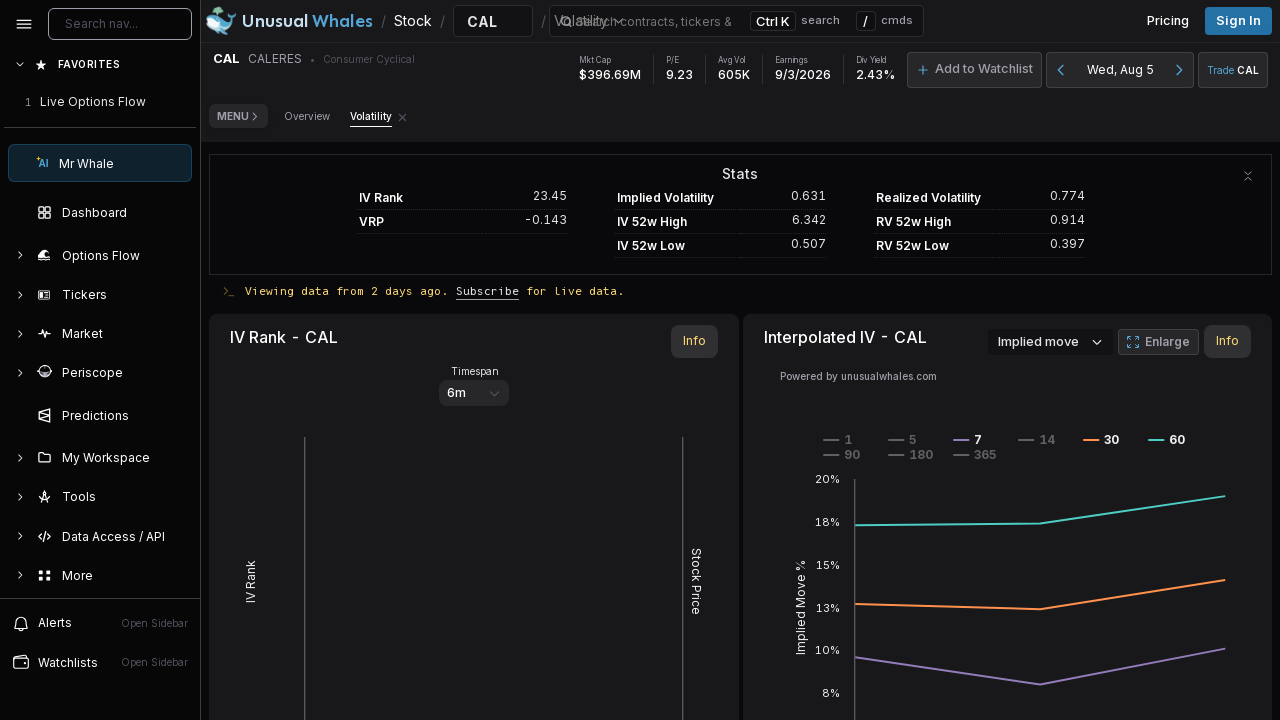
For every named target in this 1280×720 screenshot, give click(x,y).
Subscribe (487, 290)
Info (694, 340)
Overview (307, 116)
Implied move (1050, 341)
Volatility (371, 116)
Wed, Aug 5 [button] (1120, 69)
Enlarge (1158, 341)
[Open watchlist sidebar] (100, 662)
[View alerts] (100, 623)
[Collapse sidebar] (24, 24)
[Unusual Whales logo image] (289, 21)
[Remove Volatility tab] (402, 116)
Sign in (1238, 20)
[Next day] (1179, 70)
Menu (238, 116)
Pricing (1168, 20)
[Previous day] (1061, 70)
